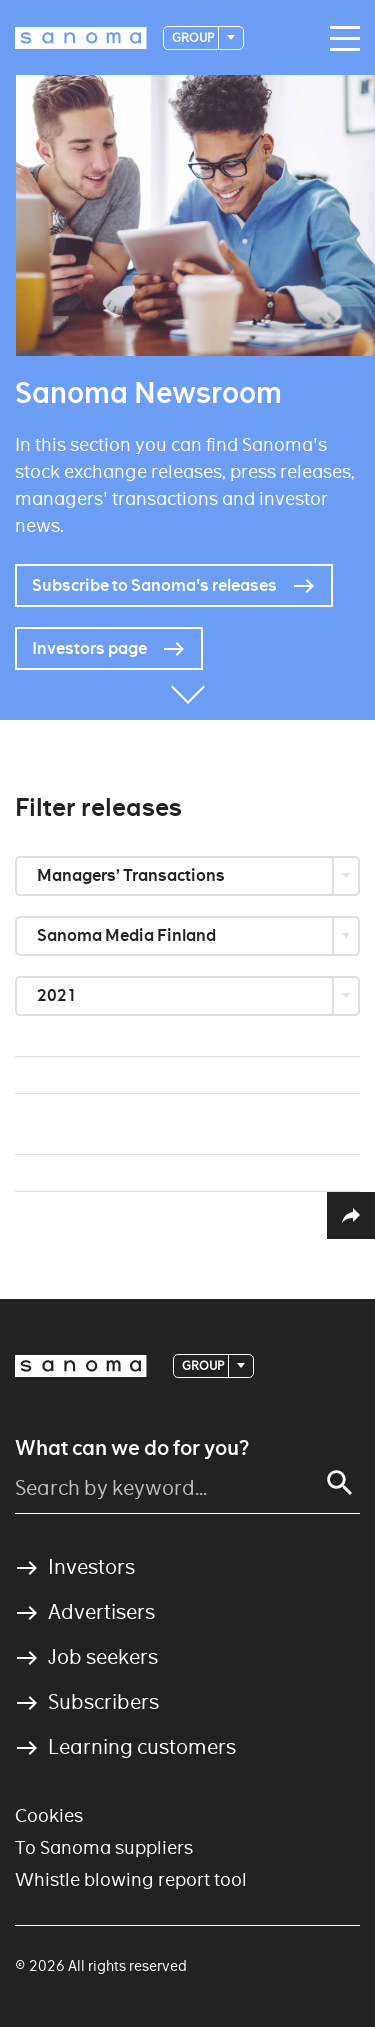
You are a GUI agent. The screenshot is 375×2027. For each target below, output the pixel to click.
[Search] (340, 1483)
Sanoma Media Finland (128, 935)
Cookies (49, 1815)
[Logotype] (81, 38)
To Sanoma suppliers (104, 1847)
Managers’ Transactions (132, 875)
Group (194, 37)
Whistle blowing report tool (131, 1879)
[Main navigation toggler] (340, 39)
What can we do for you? (132, 1448)
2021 (58, 995)
